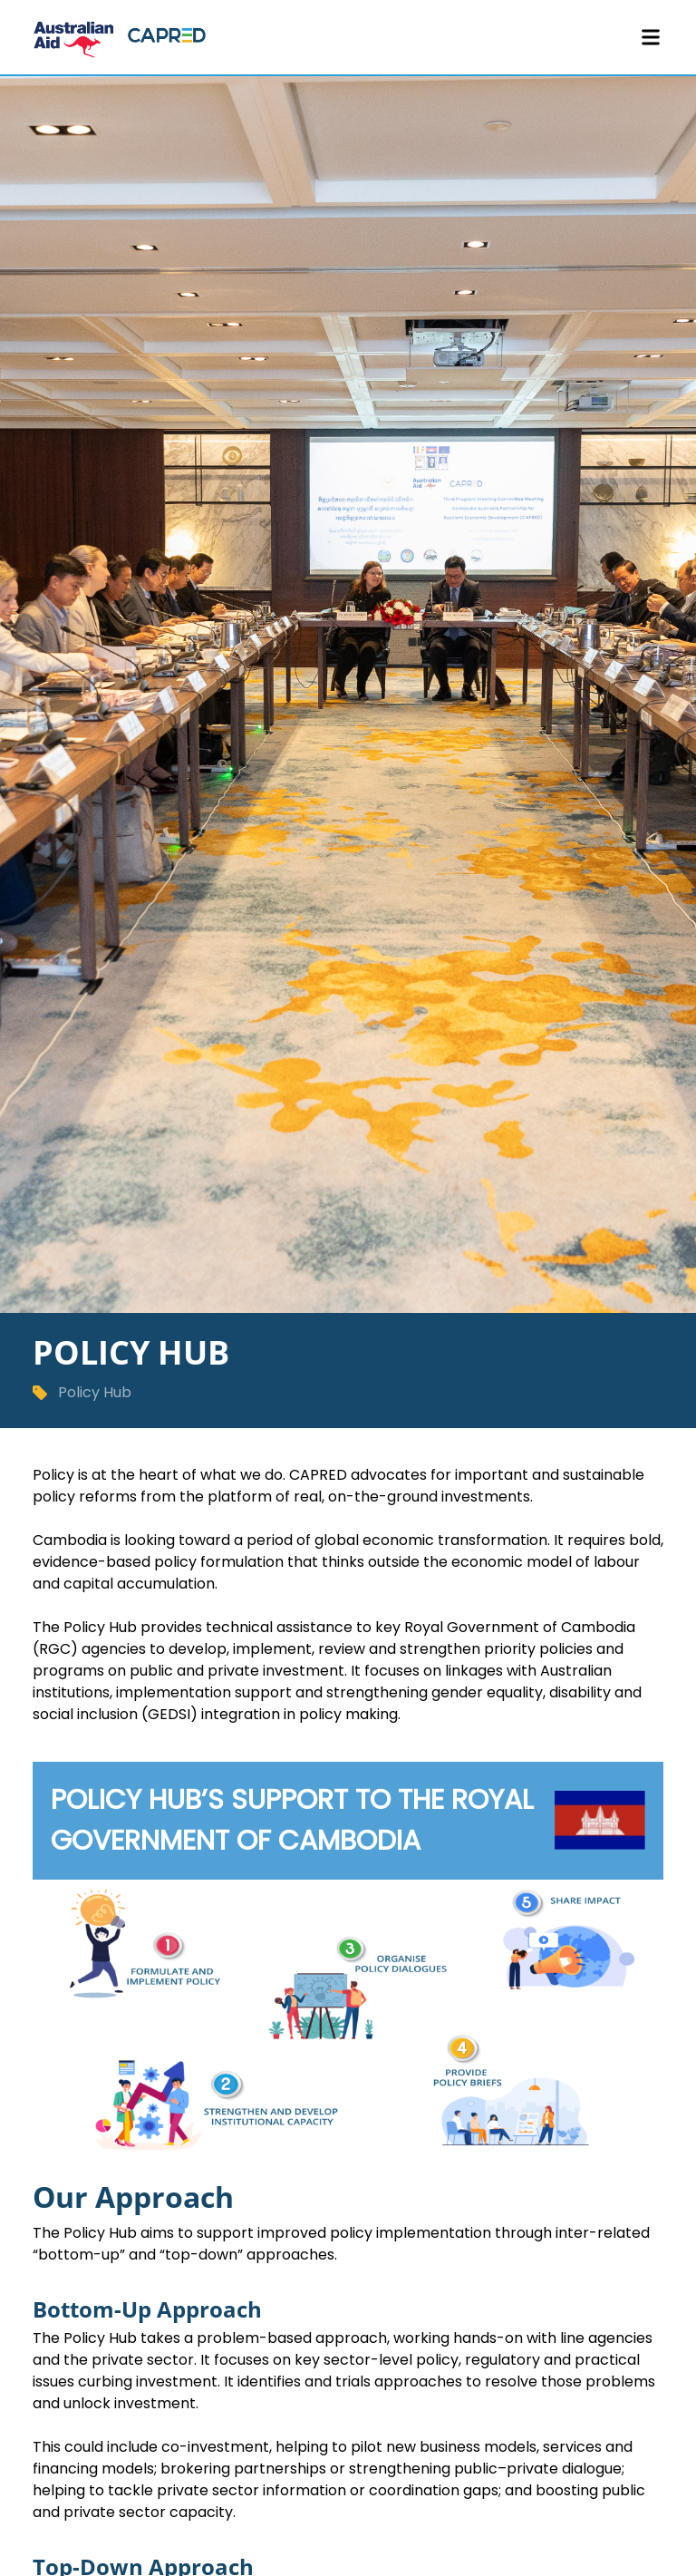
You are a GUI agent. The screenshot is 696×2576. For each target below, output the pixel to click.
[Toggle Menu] (650, 37)
